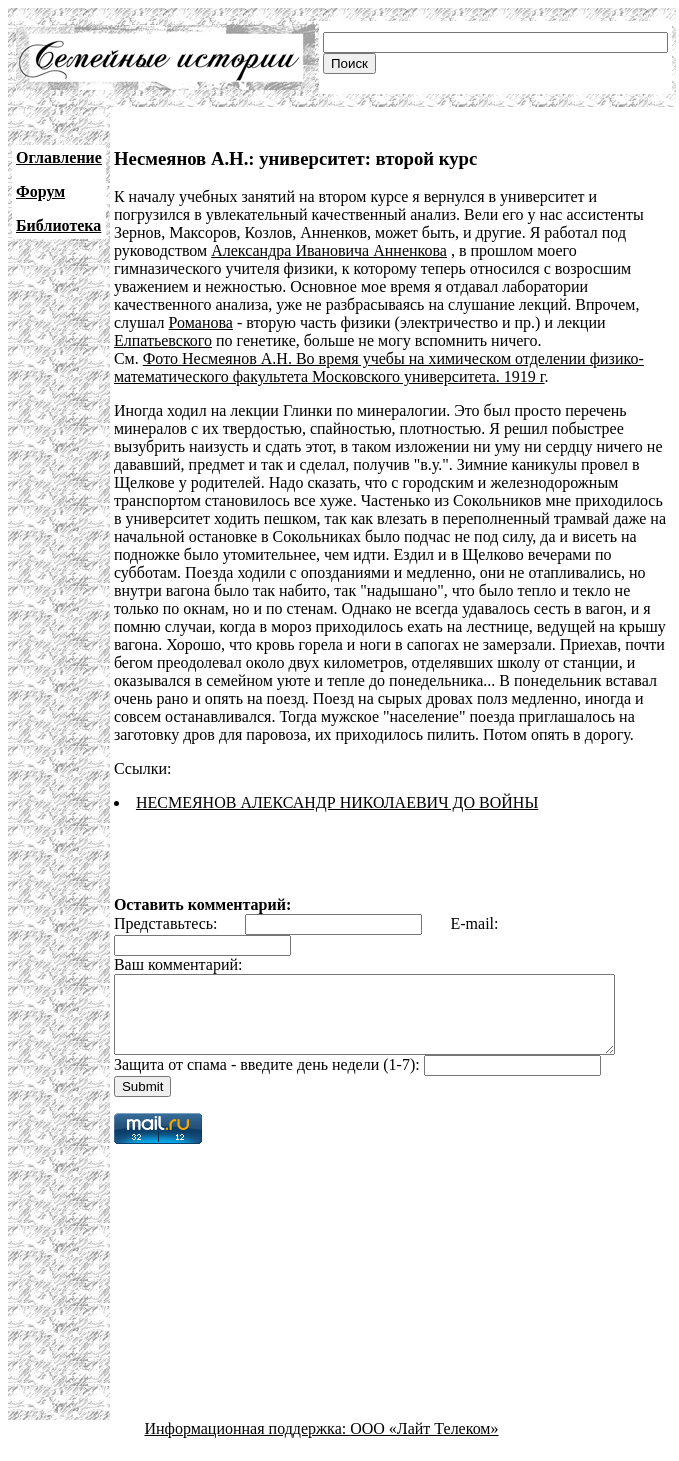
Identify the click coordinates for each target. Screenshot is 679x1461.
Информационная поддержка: (248, 1443)
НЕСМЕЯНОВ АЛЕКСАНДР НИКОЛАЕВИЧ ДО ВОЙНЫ (337, 802)
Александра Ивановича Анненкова (329, 250)
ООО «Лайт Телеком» (424, 1443)
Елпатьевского (163, 340)
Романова (201, 322)
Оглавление (59, 157)
